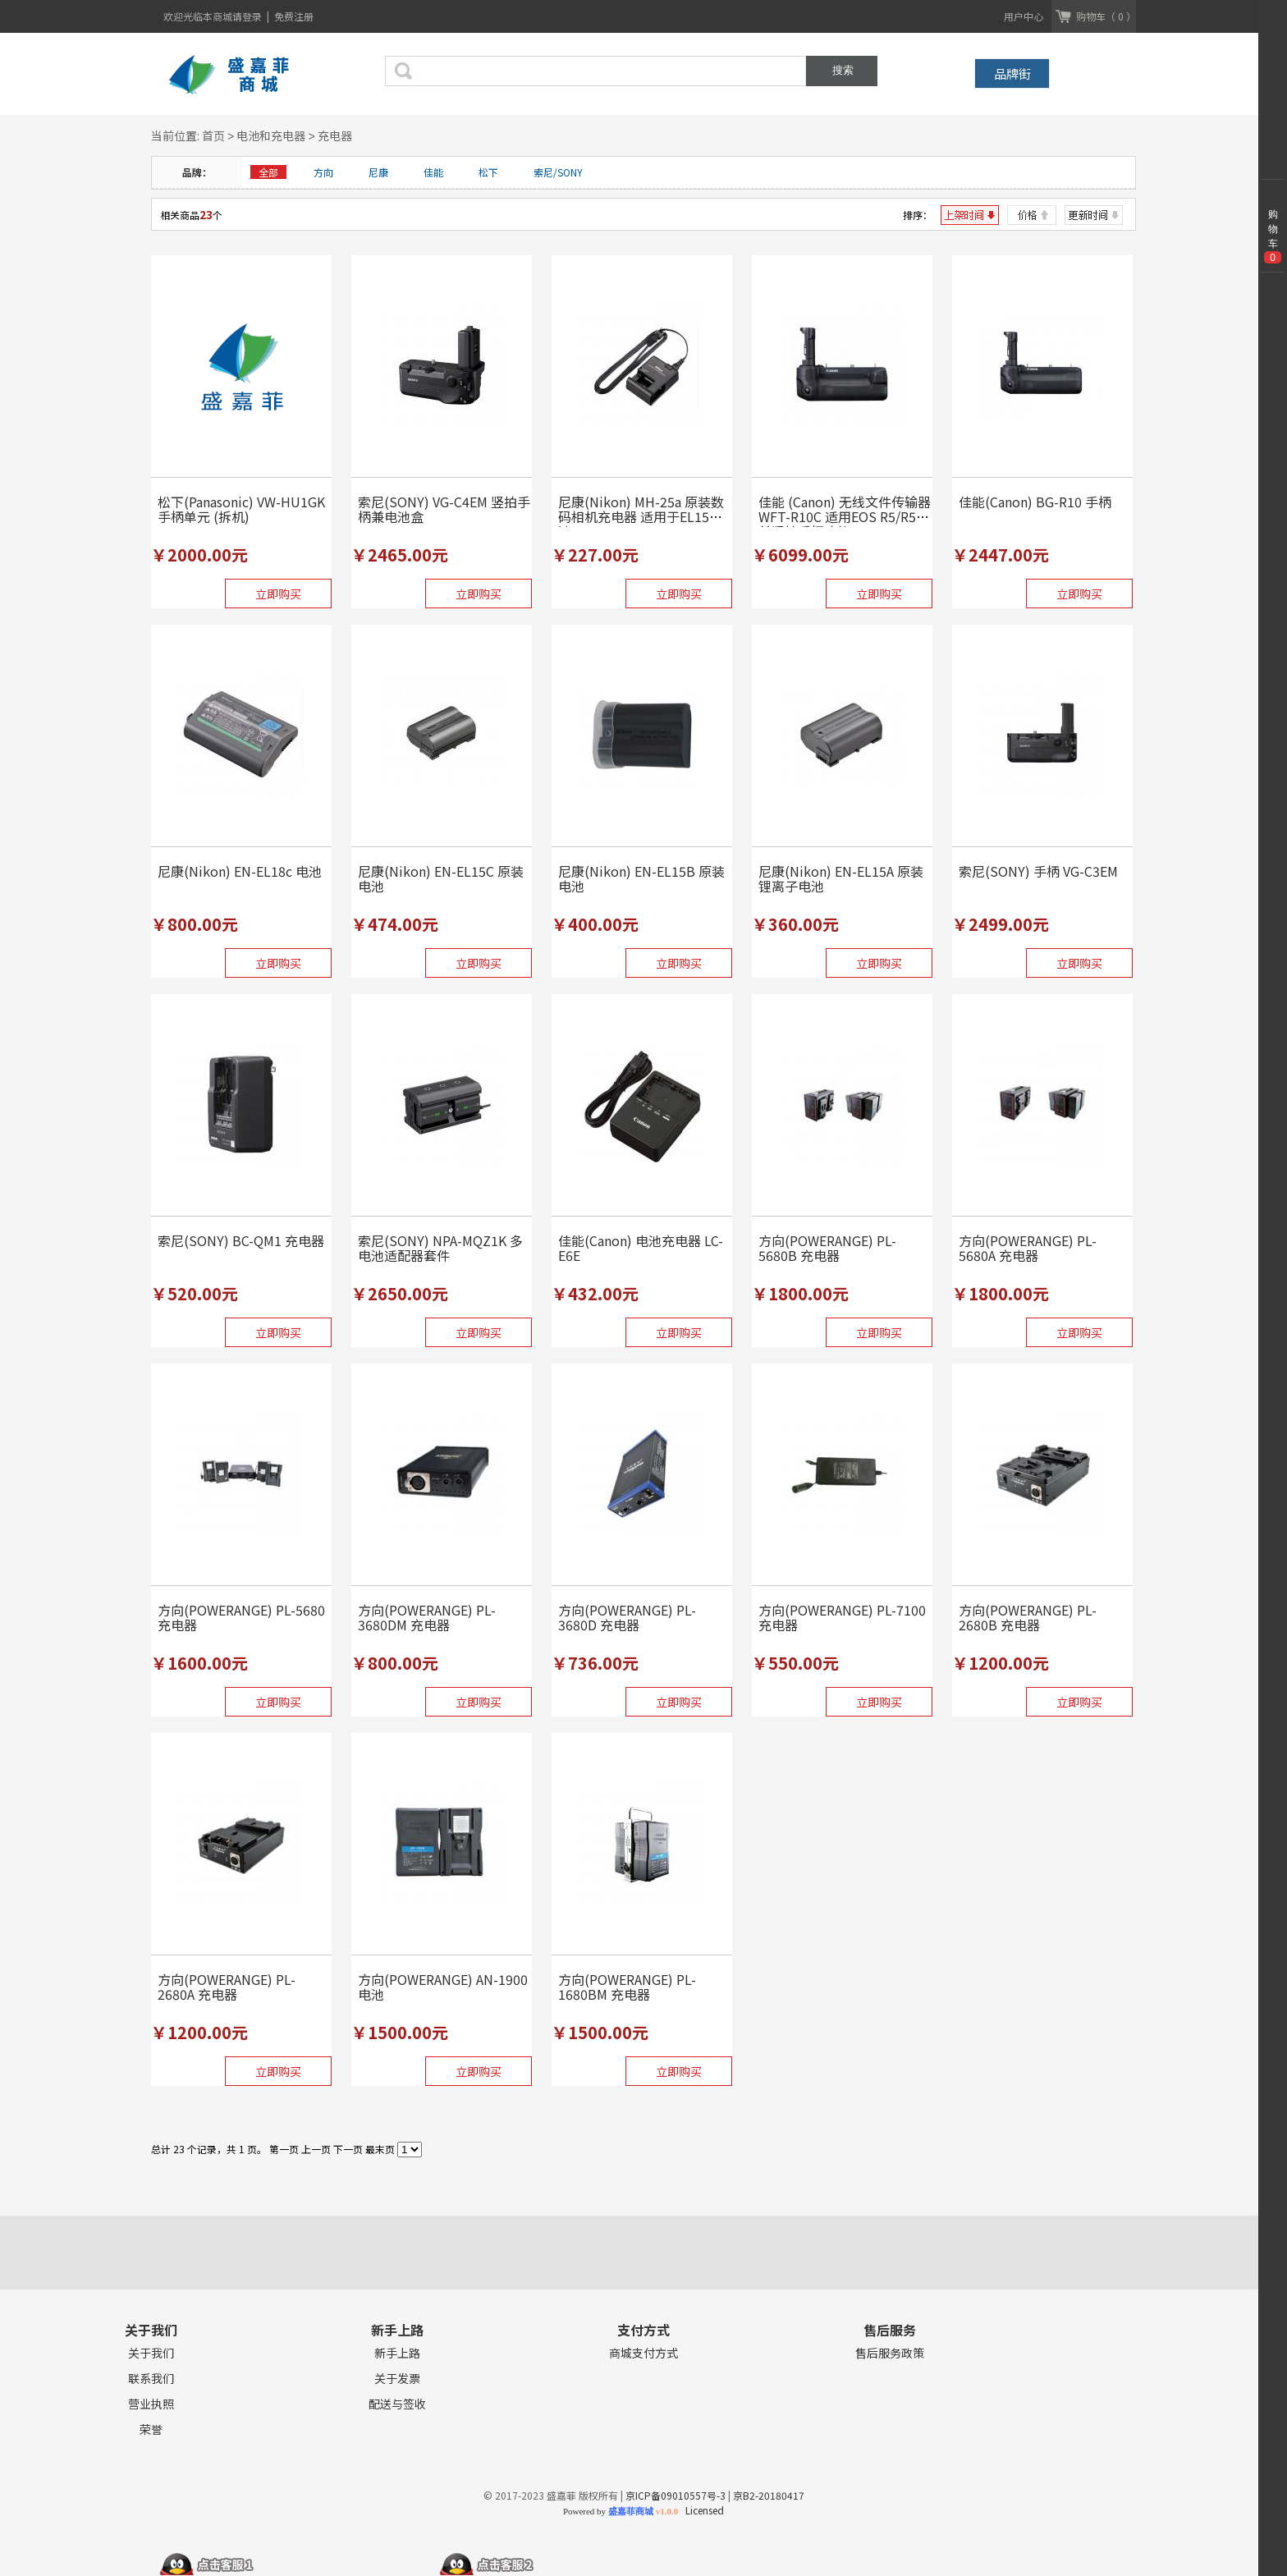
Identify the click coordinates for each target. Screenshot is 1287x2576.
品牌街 (1012, 73)
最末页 (380, 2149)
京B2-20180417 (768, 2495)
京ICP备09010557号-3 (675, 2495)
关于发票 (397, 2378)
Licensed (702, 2510)
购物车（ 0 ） (1106, 16)
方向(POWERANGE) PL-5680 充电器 (241, 1617)
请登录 (248, 16)
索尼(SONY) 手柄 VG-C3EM (1038, 871)
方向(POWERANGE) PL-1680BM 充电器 (627, 1986)
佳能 (433, 172)
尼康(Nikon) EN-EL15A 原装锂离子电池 (840, 878)
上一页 (316, 2149)
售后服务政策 (889, 2353)
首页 (213, 135)
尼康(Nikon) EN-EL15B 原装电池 (641, 878)
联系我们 (151, 2378)
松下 (488, 172)
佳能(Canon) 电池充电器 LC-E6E (640, 1248)
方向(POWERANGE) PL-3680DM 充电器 (427, 1617)
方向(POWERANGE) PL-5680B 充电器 (827, 1248)
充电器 (335, 135)
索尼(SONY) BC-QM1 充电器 (241, 1240)
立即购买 (278, 593)
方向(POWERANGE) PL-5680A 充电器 (1028, 1248)
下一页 (348, 2149)
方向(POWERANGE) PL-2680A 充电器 (226, 1986)
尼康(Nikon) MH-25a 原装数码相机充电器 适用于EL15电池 (641, 516)
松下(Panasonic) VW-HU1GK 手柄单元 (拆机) (241, 509)
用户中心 (1023, 16)
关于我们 (151, 2353)
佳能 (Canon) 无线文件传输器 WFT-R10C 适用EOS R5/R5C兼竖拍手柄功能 (844, 516)
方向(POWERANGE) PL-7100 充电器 (842, 1617)
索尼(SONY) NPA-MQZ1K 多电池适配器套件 (440, 1248)
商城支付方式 (643, 2353)
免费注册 (294, 16)
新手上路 (397, 2353)
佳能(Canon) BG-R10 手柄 (1035, 501)
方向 (323, 172)
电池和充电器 (270, 135)
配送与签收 (397, 2404)
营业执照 (151, 2404)
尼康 (378, 172)
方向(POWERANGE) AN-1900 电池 (443, 1986)
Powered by (620, 2511)
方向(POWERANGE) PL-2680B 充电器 (1028, 1617)
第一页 (284, 2149)
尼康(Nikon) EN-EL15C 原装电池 (441, 878)
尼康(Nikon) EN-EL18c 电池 (240, 871)
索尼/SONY (558, 172)
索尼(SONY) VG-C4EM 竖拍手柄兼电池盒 (444, 509)
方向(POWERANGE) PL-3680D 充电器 (627, 1617)
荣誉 (151, 2429)
